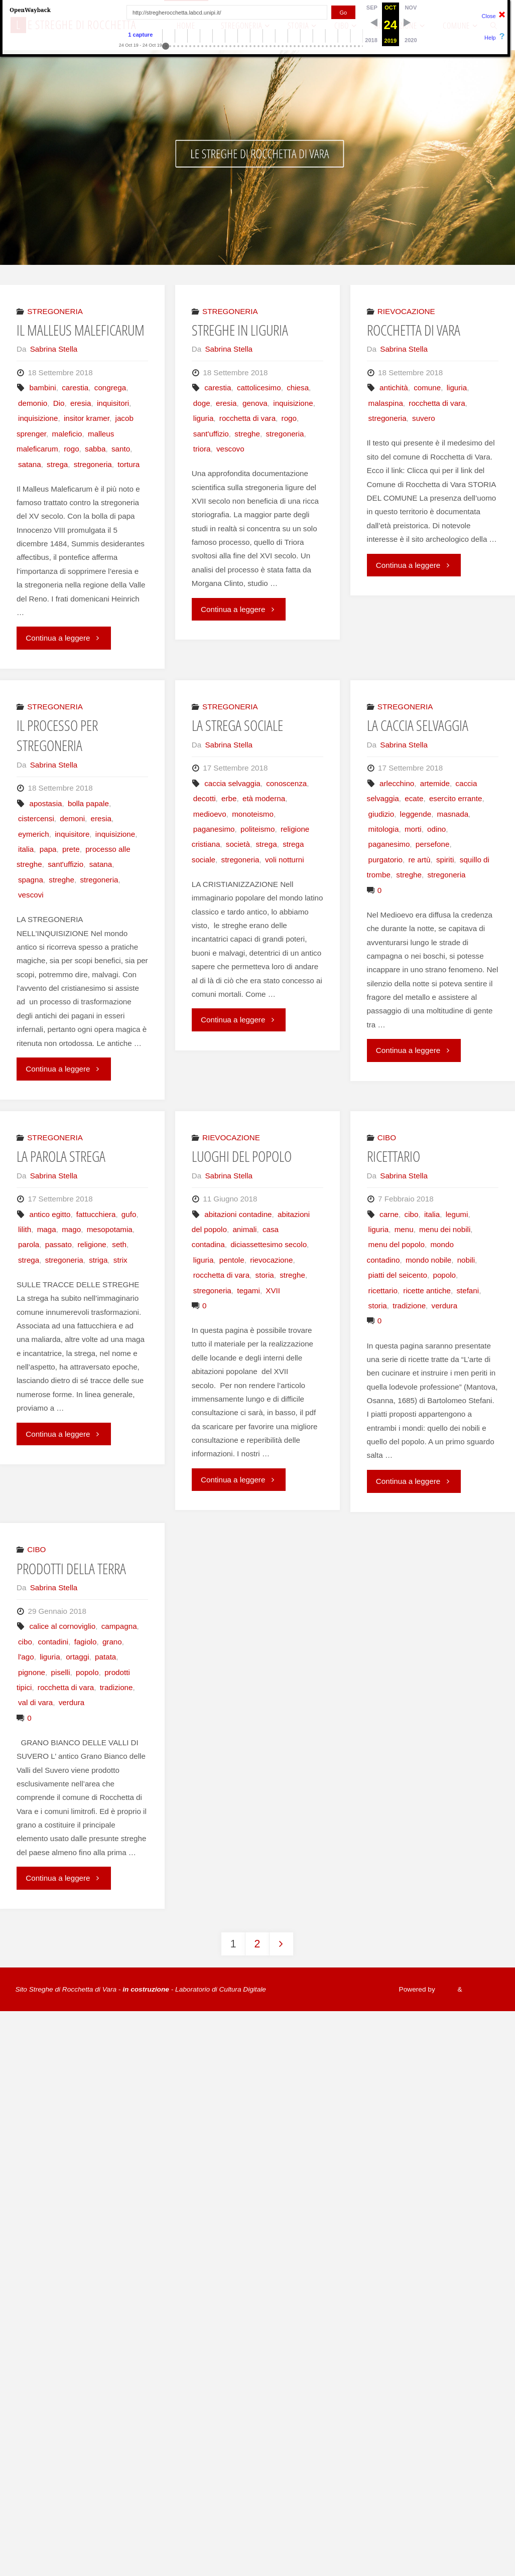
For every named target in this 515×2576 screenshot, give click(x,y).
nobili (466, 1260)
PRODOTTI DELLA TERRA (71, 1568)
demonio (32, 403)
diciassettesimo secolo (268, 1244)
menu (404, 1229)
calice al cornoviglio (62, 1626)
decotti (204, 798)
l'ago (26, 1656)
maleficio (67, 433)
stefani (467, 1290)
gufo (129, 1214)
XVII (273, 1290)
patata (105, 1656)
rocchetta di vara (247, 418)
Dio (59, 403)
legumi (457, 1214)
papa (48, 849)
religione (91, 1244)
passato (58, 1244)
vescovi (31, 894)
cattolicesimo (259, 387)
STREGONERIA (55, 311)
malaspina (385, 403)
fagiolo (85, 1641)
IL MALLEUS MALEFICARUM (81, 330)
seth (119, 1244)
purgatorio (385, 859)
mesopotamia (110, 1229)
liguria (203, 418)
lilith (24, 1229)
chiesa (298, 387)
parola (28, 1244)
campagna (119, 1626)
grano (112, 1641)
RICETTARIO (393, 1156)
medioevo (209, 814)
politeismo (257, 829)
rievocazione (271, 1260)
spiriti (445, 859)
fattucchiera (96, 1214)
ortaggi (77, 1656)
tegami (248, 1290)
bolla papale (88, 803)
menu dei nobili (444, 1229)
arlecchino (396, 783)
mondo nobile (428, 1260)
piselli (60, 1672)
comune (427, 387)
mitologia (383, 829)
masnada (452, 814)
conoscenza (286, 783)
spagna (30, 879)
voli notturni (284, 859)
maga (46, 1229)
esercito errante (455, 798)
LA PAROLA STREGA (61, 1156)
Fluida (445, 1989)
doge (201, 403)
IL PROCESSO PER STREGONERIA (57, 735)
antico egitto (49, 1214)
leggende (416, 814)
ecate (414, 798)
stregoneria (93, 464)
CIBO (386, 1137)
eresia (80, 403)
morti (413, 829)
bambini (42, 387)
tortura (128, 464)
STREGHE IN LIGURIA (240, 330)
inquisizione (38, 418)
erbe (228, 798)
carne (389, 1214)
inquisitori (113, 403)
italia (26, 849)
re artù (419, 859)
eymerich (33, 834)
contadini (53, 1641)
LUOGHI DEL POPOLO (242, 1156)
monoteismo (253, 814)
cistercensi (36, 818)
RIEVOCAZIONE (406, 311)
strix (120, 1260)
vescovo (230, 448)
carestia (75, 387)
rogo (71, 448)
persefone (433, 844)
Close (489, 16)
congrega (110, 387)
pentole (231, 1260)
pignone (31, 1672)
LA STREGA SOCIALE (237, 725)
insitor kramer (86, 418)
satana (29, 464)
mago (71, 1229)
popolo (444, 1275)
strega (57, 464)
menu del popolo (396, 1244)
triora (202, 448)
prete (71, 849)
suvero (423, 418)
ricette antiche (427, 1290)
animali (244, 1229)
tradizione (409, 1305)
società (238, 844)
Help (490, 38)
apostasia (45, 803)
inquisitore (72, 834)
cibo (412, 1214)
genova (255, 403)
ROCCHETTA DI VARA (413, 330)
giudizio (381, 814)
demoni (72, 818)
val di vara (35, 1702)
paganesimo (214, 829)
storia (264, 1275)
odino (436, 829)
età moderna (263, 798)
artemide (435, 783)
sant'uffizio (211, 433)
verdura (445, 1305)
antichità (393, 387)
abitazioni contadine (238, 1214)
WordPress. (481, 1989)
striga (98, 1260)
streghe (247, 433)
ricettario (383, 1290)
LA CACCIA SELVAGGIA (417, 725)
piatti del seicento (397, 1275)
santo (120, 448)
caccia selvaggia (232, 783)
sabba (95, 448)
